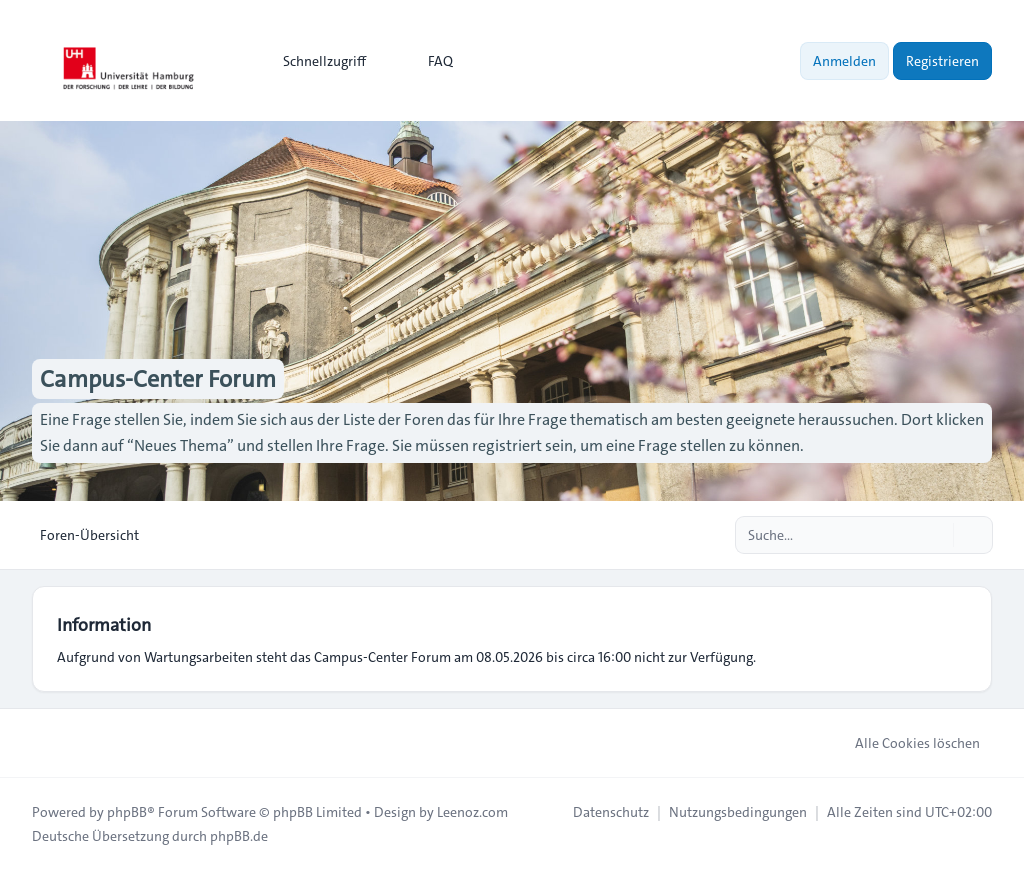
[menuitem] (315, 61)
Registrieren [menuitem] (942, 61)
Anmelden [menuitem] (844, 61)
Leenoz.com (472, 812)
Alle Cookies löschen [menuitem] (904, 743)
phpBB (127, 812)
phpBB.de (239, 836)
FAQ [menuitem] (427, 61)
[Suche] (936, 535)
